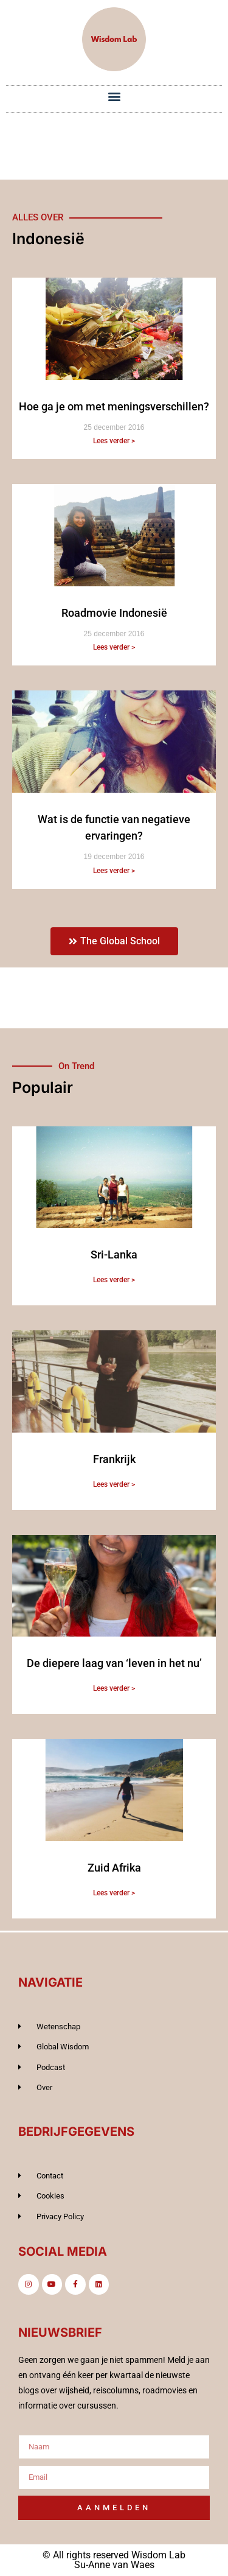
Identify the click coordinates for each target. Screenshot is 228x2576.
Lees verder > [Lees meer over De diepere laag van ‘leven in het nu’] (114, 1688)
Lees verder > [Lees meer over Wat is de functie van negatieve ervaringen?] (114, 870)
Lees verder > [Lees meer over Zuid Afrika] (114, 1893)
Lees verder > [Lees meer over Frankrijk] (114, 1484)
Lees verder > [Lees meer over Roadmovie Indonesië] (114, 647)
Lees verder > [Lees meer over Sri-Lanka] (114, 1280)
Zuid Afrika (114, 1867)
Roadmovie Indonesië (114, 612)
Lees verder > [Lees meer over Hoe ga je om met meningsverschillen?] (114, 441)
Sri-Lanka (114, 1254)
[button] (114, 96)
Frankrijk (114, 1459)
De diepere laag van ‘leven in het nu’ (114, 1663)
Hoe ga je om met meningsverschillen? (114, 406)
